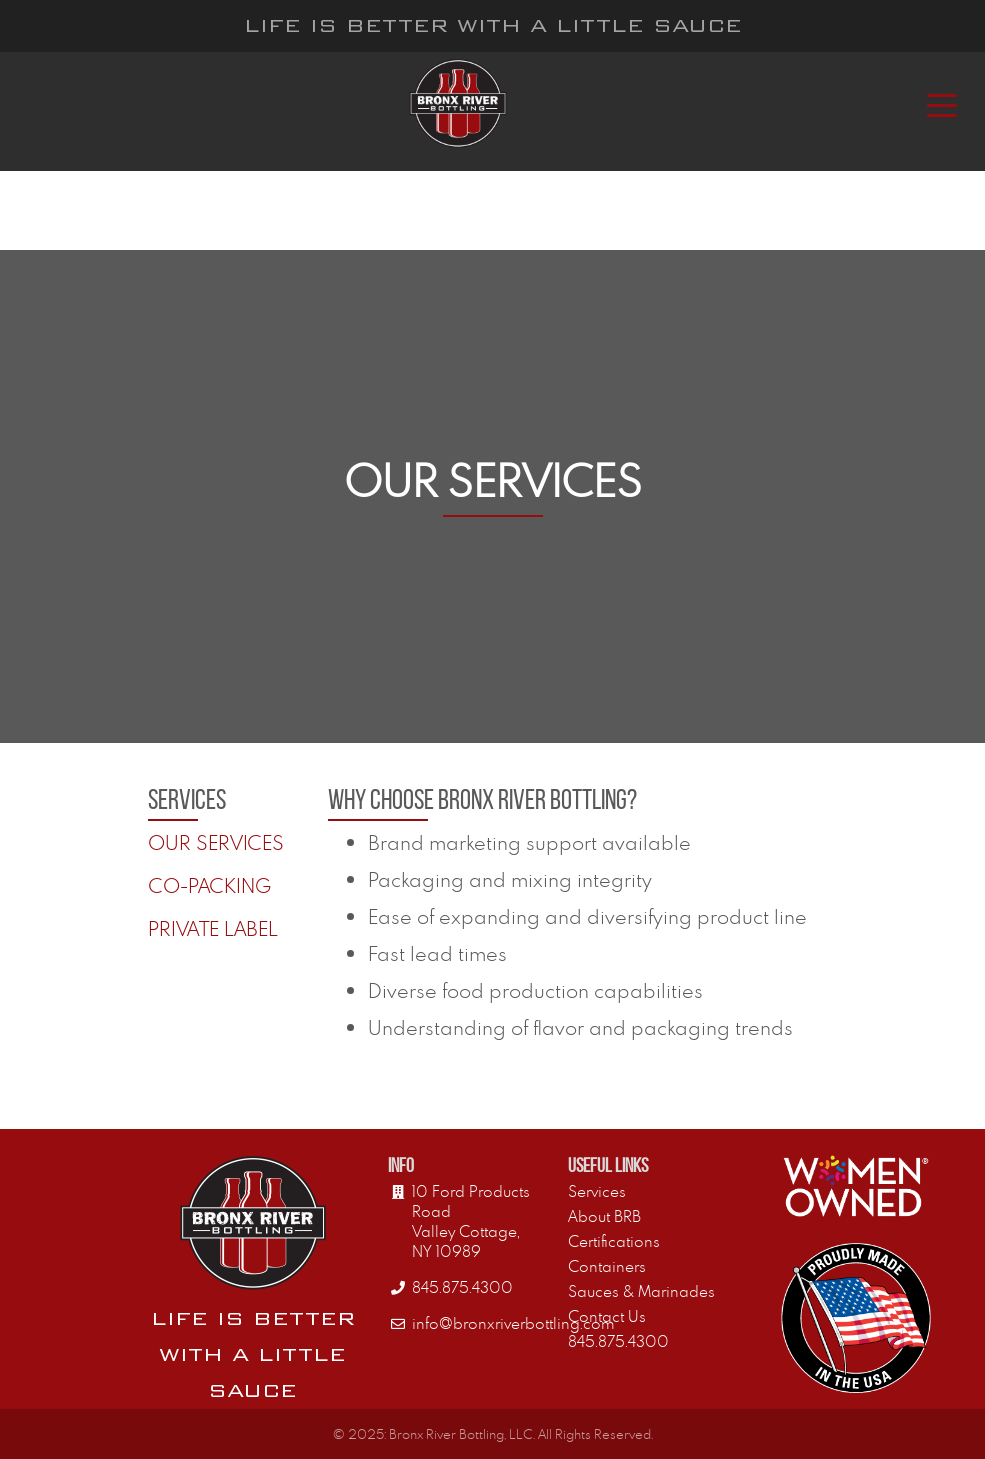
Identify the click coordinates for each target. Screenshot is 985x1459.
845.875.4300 (618, 1341)
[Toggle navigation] (942, 104)
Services (597, 1191)
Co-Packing (209, 885)
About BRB (604, 1216)
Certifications (614, 1241)
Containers (607, 1266)
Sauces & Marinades (641, 1291)
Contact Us (607, 1316)
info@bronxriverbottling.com (513, 1323)
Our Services (216, 842)
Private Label (213, 928)
